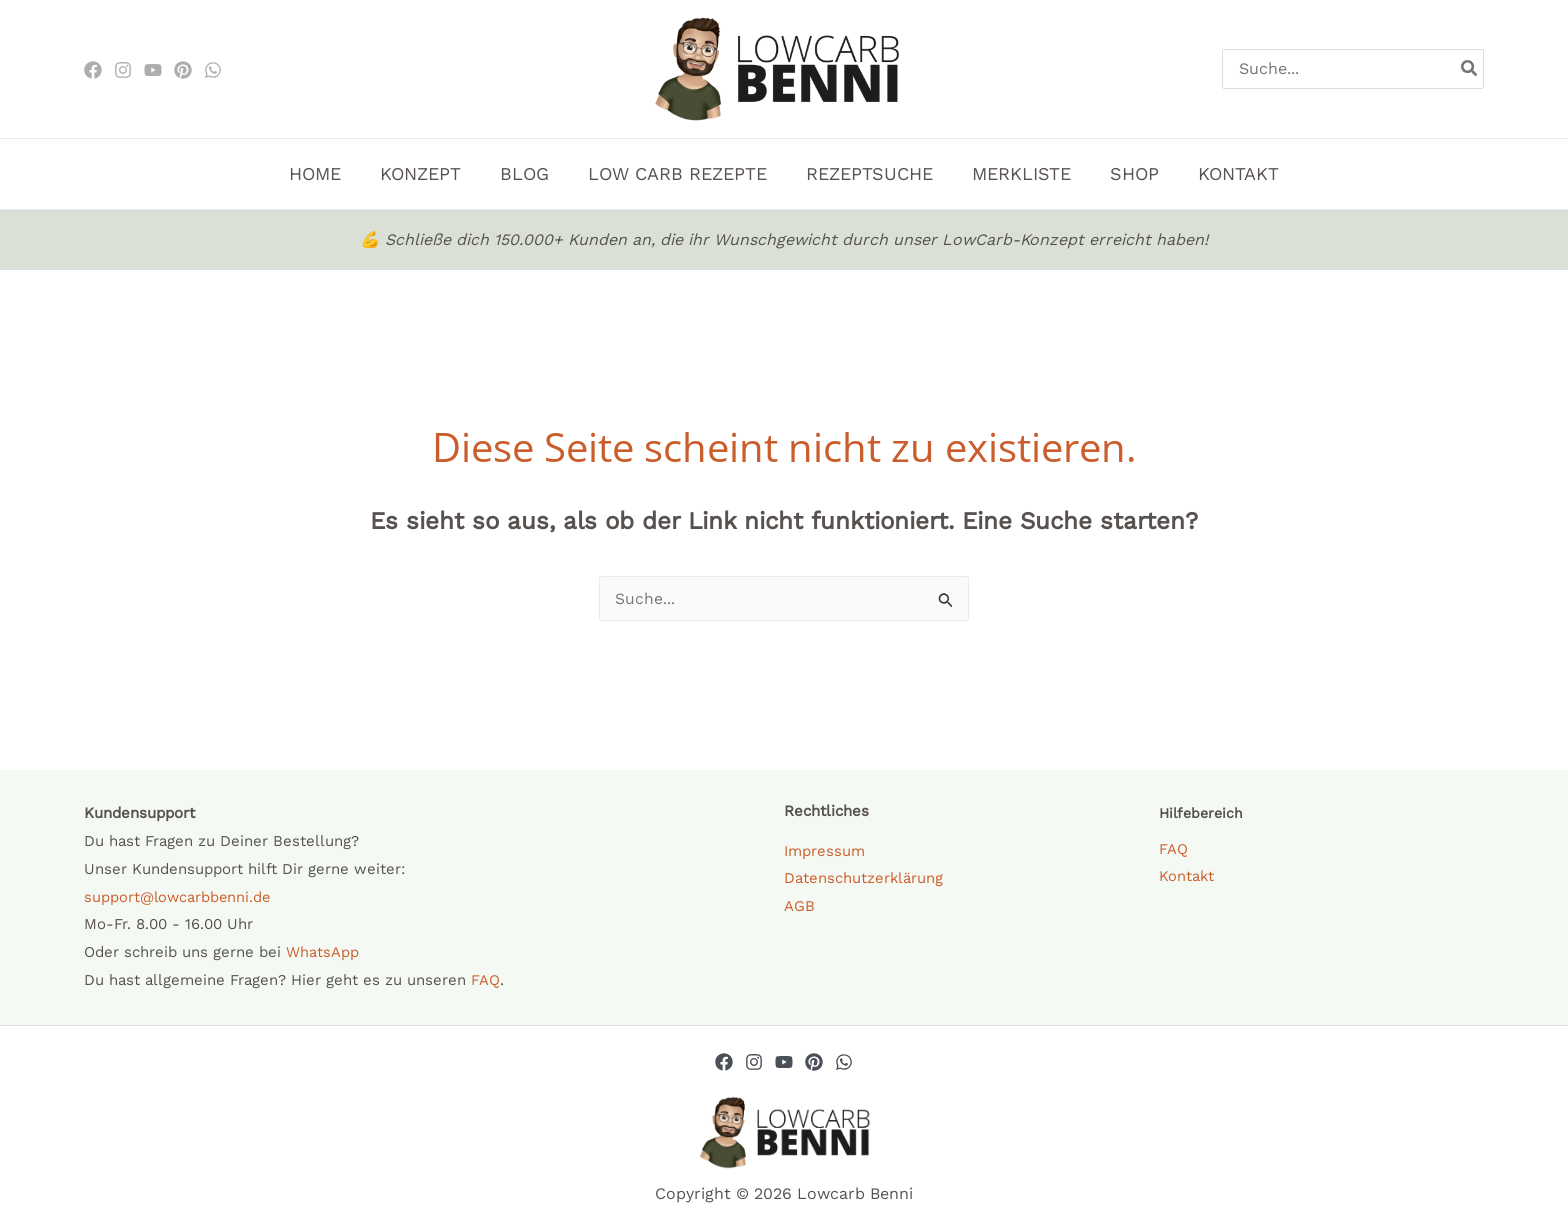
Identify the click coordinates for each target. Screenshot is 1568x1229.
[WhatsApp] (213, 70)
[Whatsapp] (844, 1062)
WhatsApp (322, 952)
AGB (799, 906)
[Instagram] (123, 70)
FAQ (485, 980)
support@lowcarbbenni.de (179, 897)
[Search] (1470, 69)
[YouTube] (784, 1062)
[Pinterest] (183, 70)
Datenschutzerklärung (864, 878)
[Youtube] (153, 70)
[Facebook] (93, 70)
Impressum (824, 851)
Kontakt (1187, 877)
